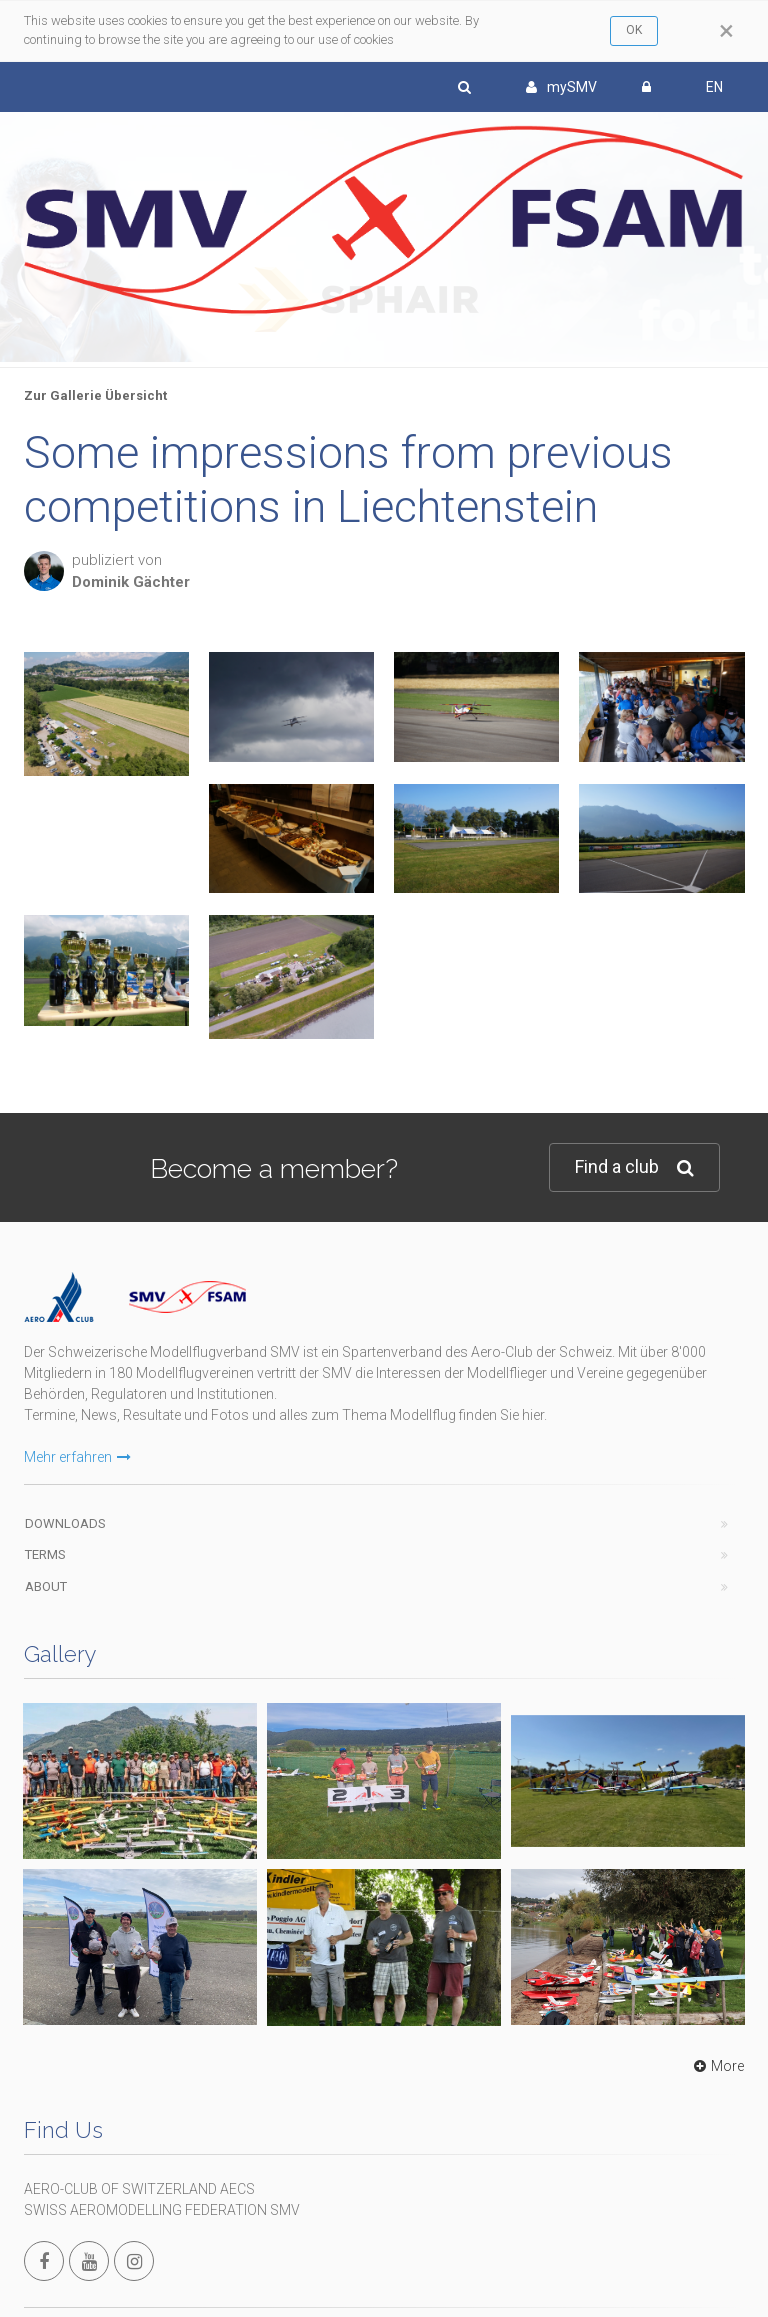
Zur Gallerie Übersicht (95, 395)
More (716, 2066)
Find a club (634, 1167)
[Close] (726, 31)
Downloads (65, 1523)
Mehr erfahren (77, 1457)
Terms (45, 1554)
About (46, 1586)
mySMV (561, 87)
